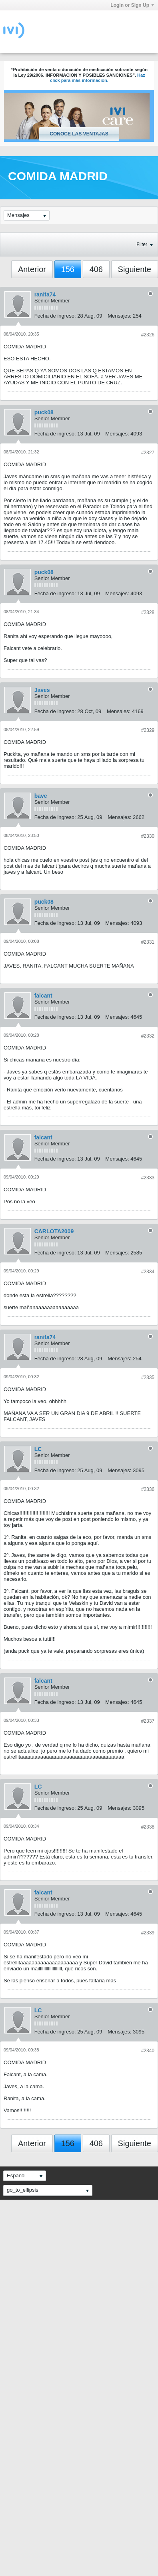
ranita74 (45, 294)
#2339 (147, 1933)
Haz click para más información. (97, 78)
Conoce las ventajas (79, 134)
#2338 (147, 1827)
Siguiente (134, 269)
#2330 (147, 836)
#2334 (147, 1271)
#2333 (147, 1178)
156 (67, 269)
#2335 (147, 1377)
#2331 (147, 942)
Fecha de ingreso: (55, 316)
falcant (43, 995)
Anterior (32, 269)
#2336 (147, 1489)
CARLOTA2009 (54, 1231)
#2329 (147, 730)
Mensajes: (119, 316)
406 (96, 269)
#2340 (147, 2050)
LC (38, 1449)
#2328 (147, 612)
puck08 (44, 412)
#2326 (147, 335)
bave (40, 796)
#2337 (147, 1721)
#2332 (147, 1036)
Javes (42, 690)
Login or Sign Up (132, 5)
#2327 (147, 452)
